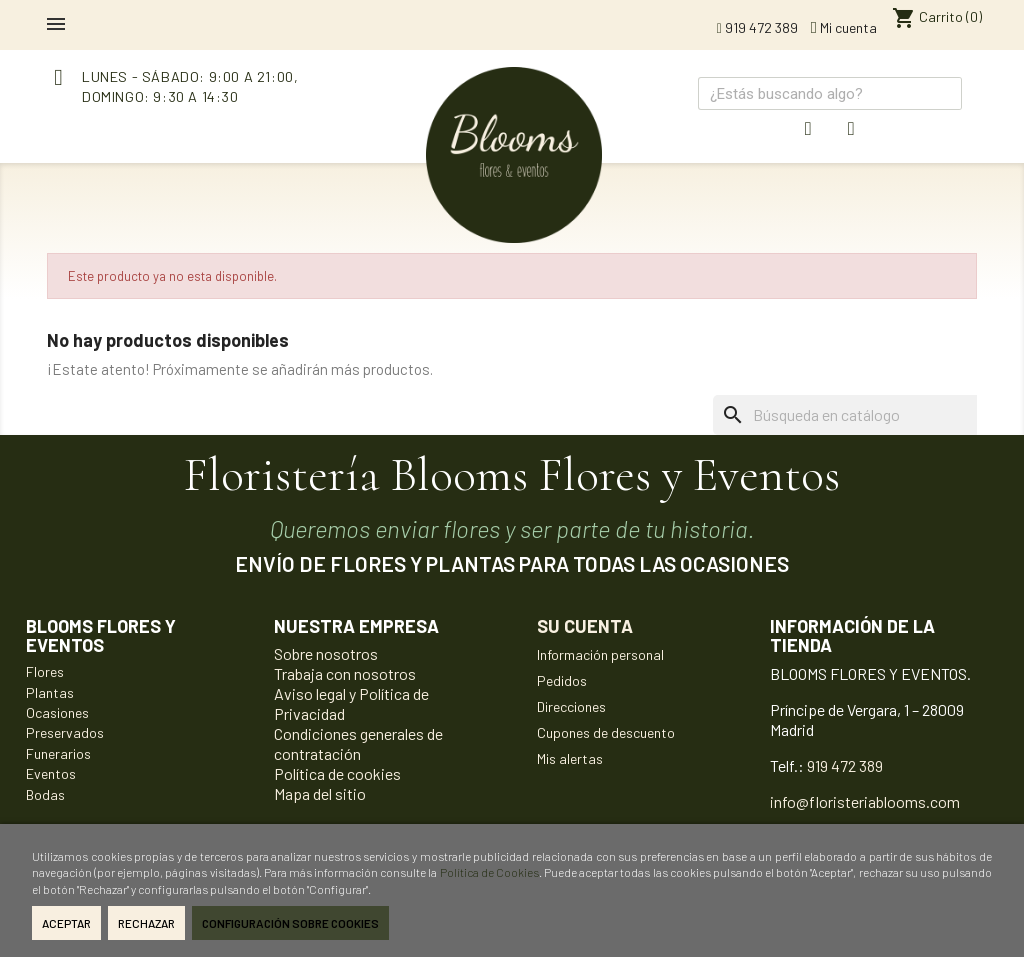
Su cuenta (585, 626)
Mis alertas (570, 758)
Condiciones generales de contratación (358, 743)
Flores (45, 671)
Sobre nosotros (326, 653)
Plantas (50, 692)
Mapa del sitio (320, 793)
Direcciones (571, 706)
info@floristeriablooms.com (865, 801)
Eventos (51, 773)
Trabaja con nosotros (345, 673)
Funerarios (58, 753)
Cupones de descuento (606, 732)
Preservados (65, 732)
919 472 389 (757, 27)
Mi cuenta (844, 27)
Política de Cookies (489, 872)
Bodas (45, 794)
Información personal (600, 654)
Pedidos (562, 680)
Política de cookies (337, 773)
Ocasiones (57, 712)
